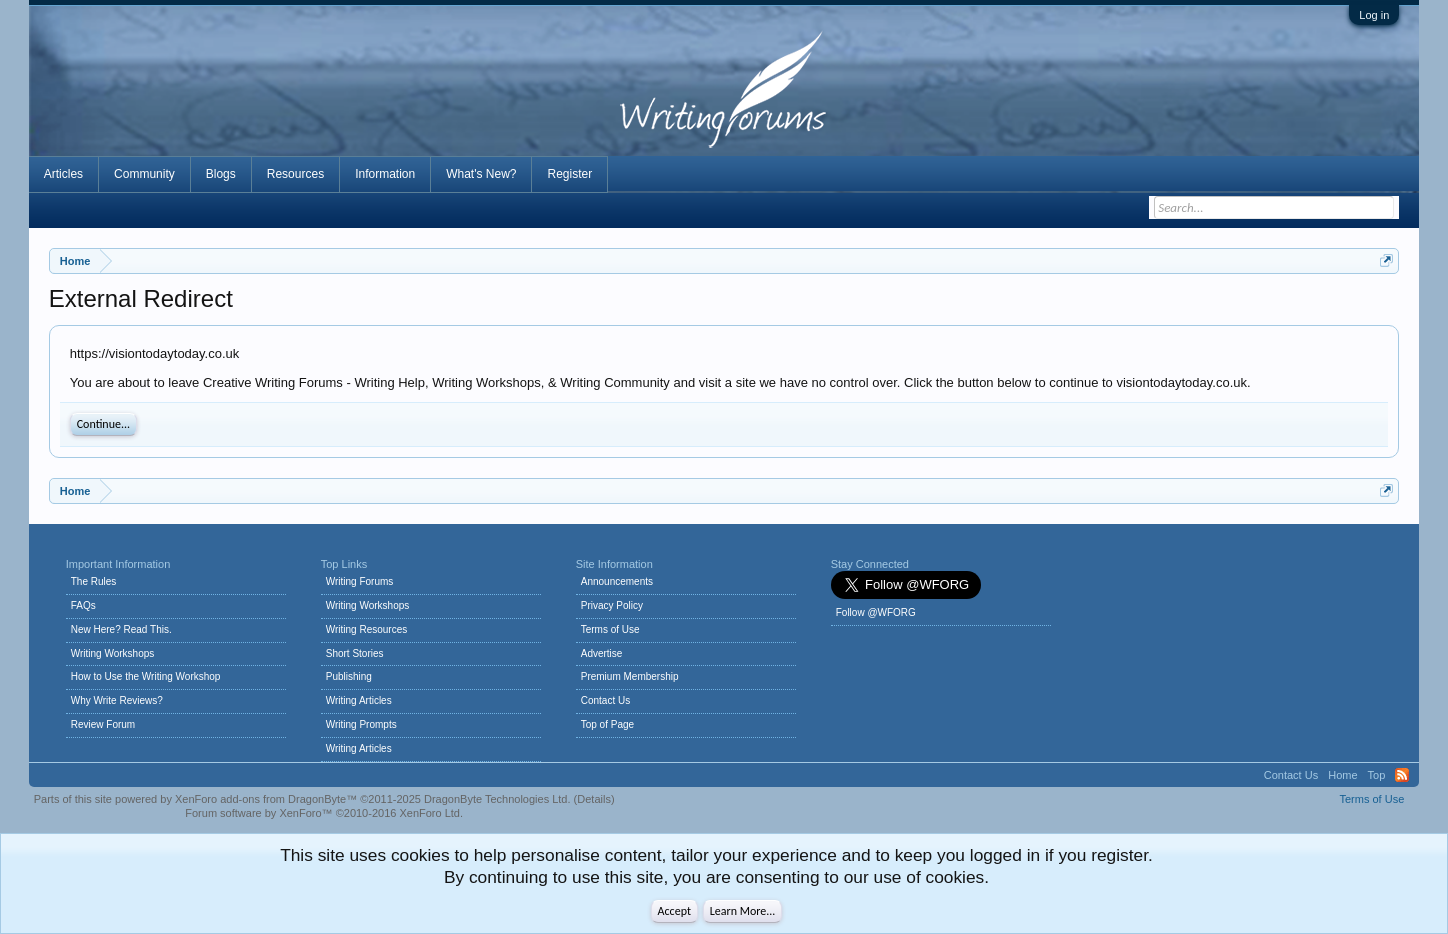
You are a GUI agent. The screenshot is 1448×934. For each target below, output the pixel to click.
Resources (295, 174)
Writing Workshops (113, 653)
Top (1377, 775)
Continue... (103, 424)
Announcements (617, 581)
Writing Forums (360, 581)
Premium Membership (630, 676)
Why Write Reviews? (117, 700)
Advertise (602, 653)
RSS (1402, 775)
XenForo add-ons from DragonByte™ (266, 799)
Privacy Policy (612, 605)
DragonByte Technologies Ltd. (497, 799)
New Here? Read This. (121, 629)
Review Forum (103, 724)
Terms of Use (610, 629)
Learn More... (743, 911)
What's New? (481, 174)
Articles (63, 174)
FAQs (83, 605)
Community (144, 174)
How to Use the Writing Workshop (146, 676)
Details (594, 799)
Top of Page (607, 724)
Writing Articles (359, 700)
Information (385, 174)
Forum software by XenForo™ (324, 813)
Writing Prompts (361, 724)
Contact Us (605, 700)
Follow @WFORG (876, 612)
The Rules (94, 581)
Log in (1374, 15)
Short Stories (355, 653)
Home (1342, 775)
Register (569, 174)
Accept (674, 911)
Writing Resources (367, 629)
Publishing (349, 676)
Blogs (221, 174)
